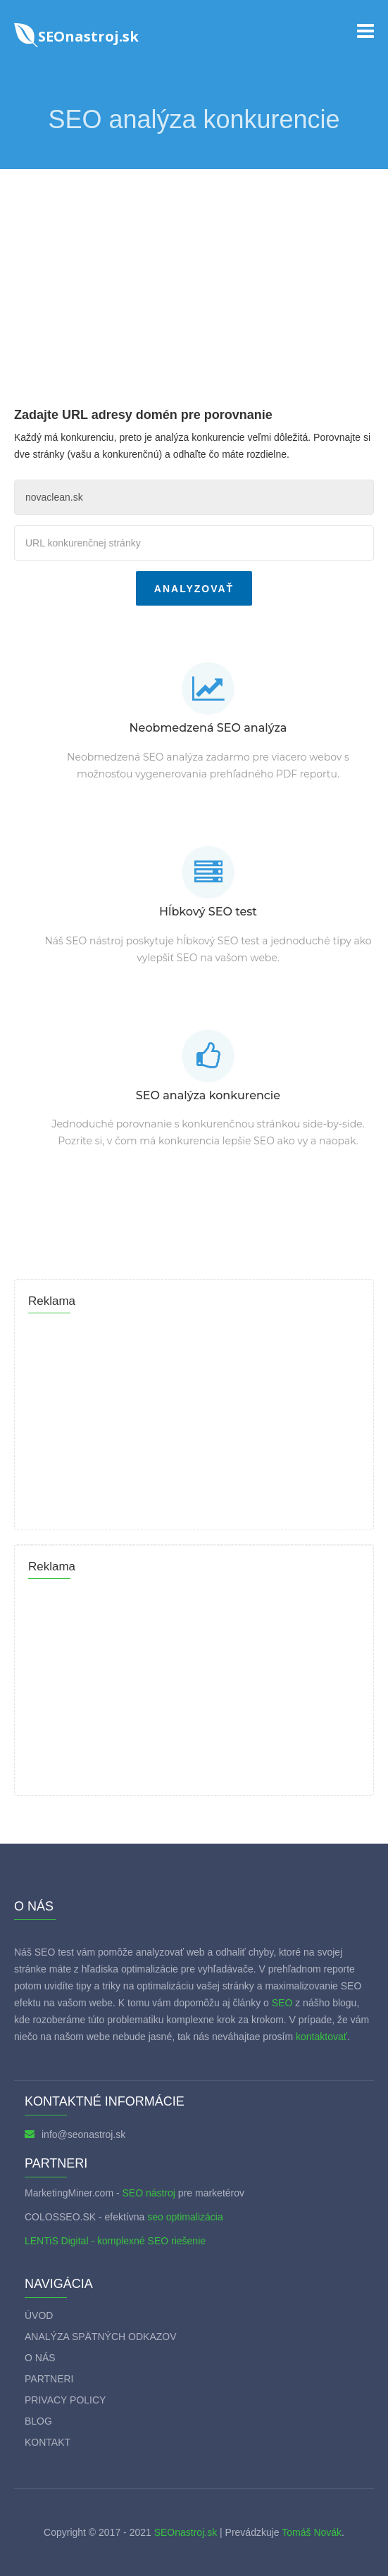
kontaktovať (321, 2036)
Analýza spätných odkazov (101, 2336)
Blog (38, 2421)
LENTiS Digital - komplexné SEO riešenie (115, 2240)
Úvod (39, 2315)
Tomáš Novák (311, 2532)
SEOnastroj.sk (185, 2532)
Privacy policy (65, 2400)
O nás (40, 2357)
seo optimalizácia (185, 2216)
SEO (282, 2002)
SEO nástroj (148, 2193)
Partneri (49, 2378)
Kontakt (47, 2442)
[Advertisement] (194, 274)
